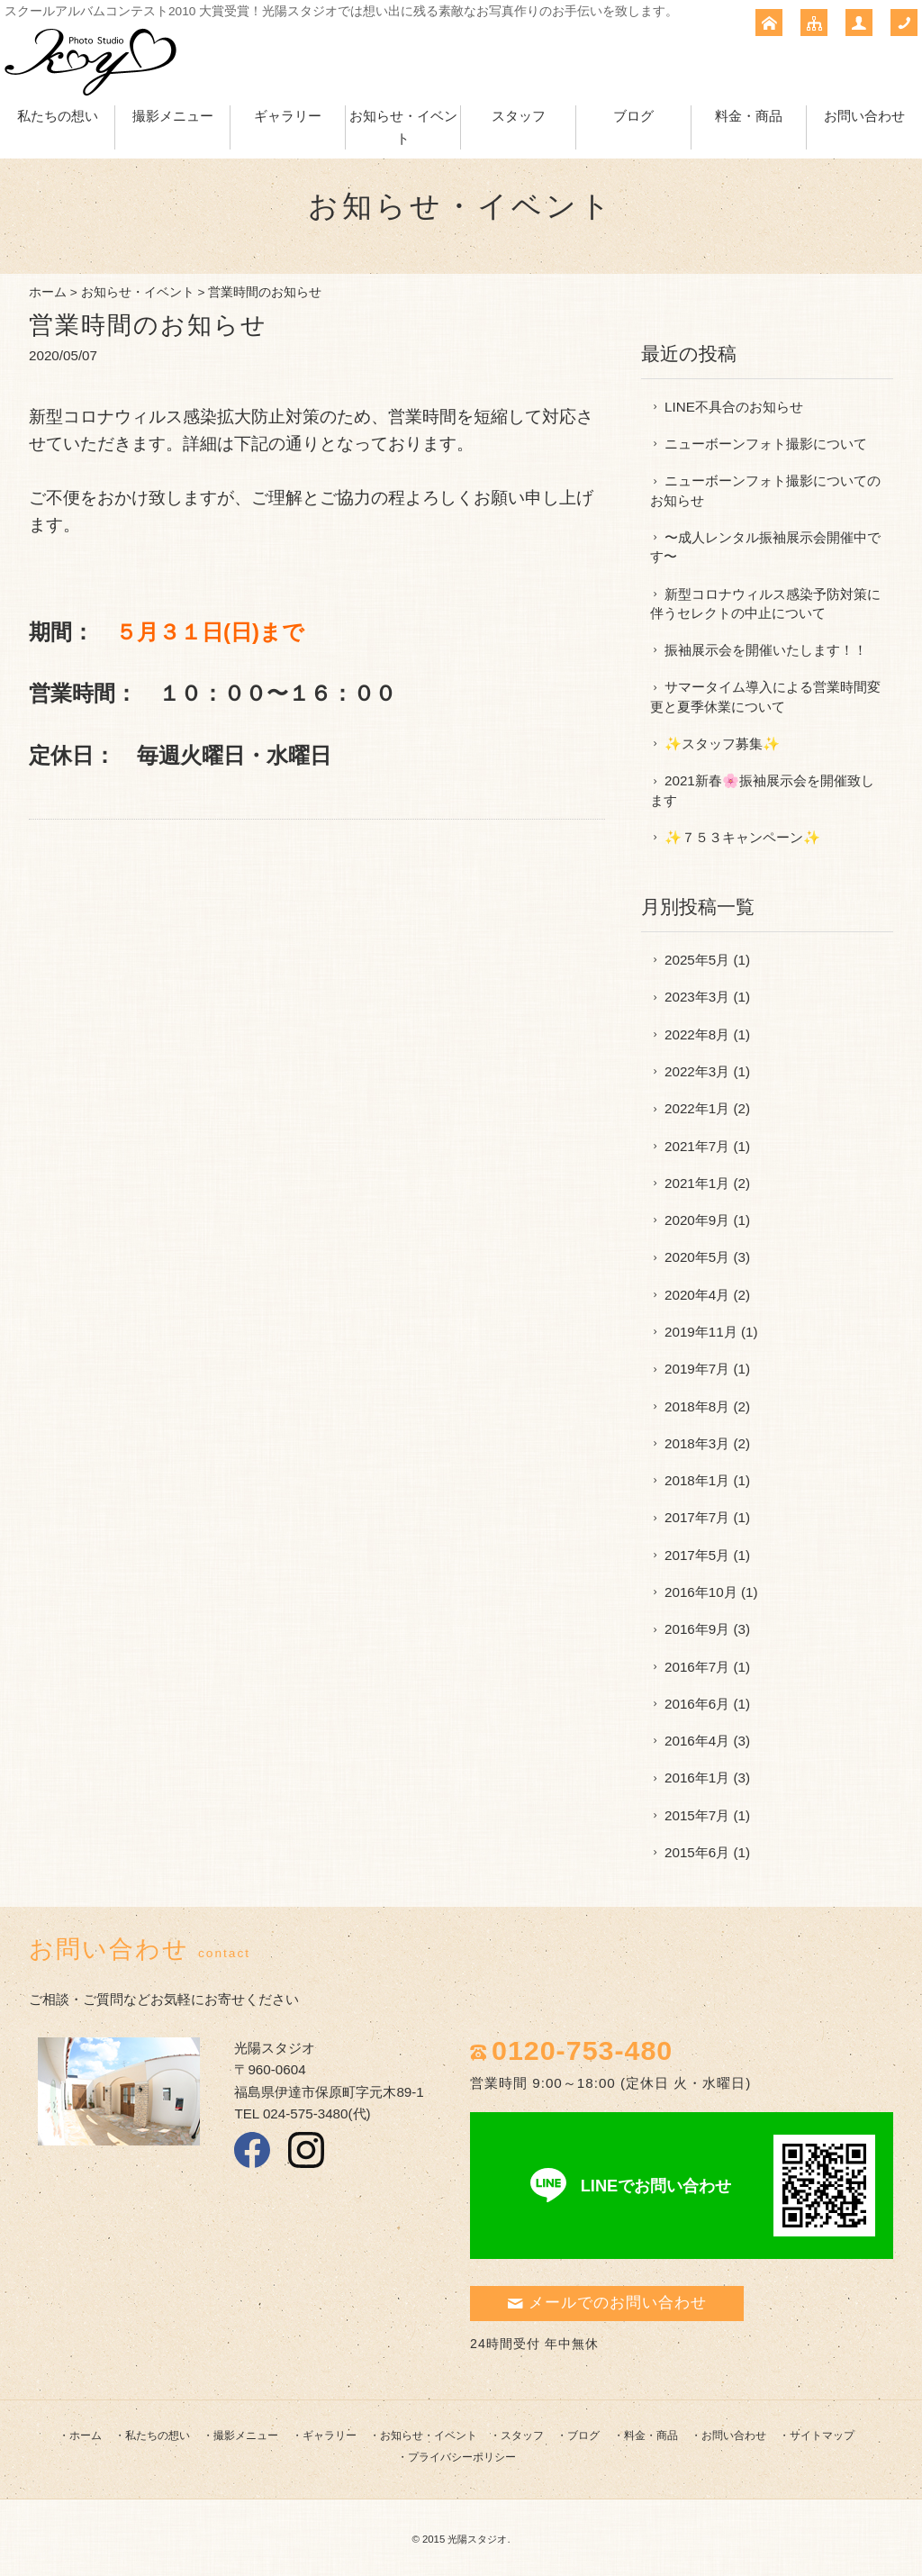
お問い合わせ (864, 115)
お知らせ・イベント (137, 292)
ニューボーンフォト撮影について (765, 443)
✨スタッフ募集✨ (722, 743)
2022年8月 (696, 1034)
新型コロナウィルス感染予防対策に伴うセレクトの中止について (765, 603)
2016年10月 (700, 1592)
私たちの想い (57, 115)
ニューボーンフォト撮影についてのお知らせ (765, 490)
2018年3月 (696, 1443)
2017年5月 (696, 1555)
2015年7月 (696, 1815)
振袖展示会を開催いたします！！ (765, 650)
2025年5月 (696, 959)
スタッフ (519, 115)
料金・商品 (748, 115)
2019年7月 (696, 1368)
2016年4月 (696, 1740)
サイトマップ (822, 2435)
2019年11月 (700, 1331)
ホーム (48, 292)
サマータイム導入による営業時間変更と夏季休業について (765, 696)
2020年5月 (696, 1257)
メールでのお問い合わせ (607, 2302)
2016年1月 (696, 1777)
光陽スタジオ (477, 2539)
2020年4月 (696, 1294)
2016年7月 (696, 1666)
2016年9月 (696, 1629)
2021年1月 (696, 1183)
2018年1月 (696, 1480)
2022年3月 (696, 1071)
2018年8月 (696, 1406)
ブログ (633, 115)
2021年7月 (696, 1146)
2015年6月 (696, 1852)
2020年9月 (696, 1220)
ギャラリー (287, 115)
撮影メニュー (172, 115)
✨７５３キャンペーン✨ (742, 837)
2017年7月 (696, 1517)
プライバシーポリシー (462, 2457)
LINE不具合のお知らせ (733, 406)
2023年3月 (696, 996)
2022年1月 (696, 1108)
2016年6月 (696, 1703)
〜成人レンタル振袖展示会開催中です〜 (765, 547)
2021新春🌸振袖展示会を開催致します (762, 790)
